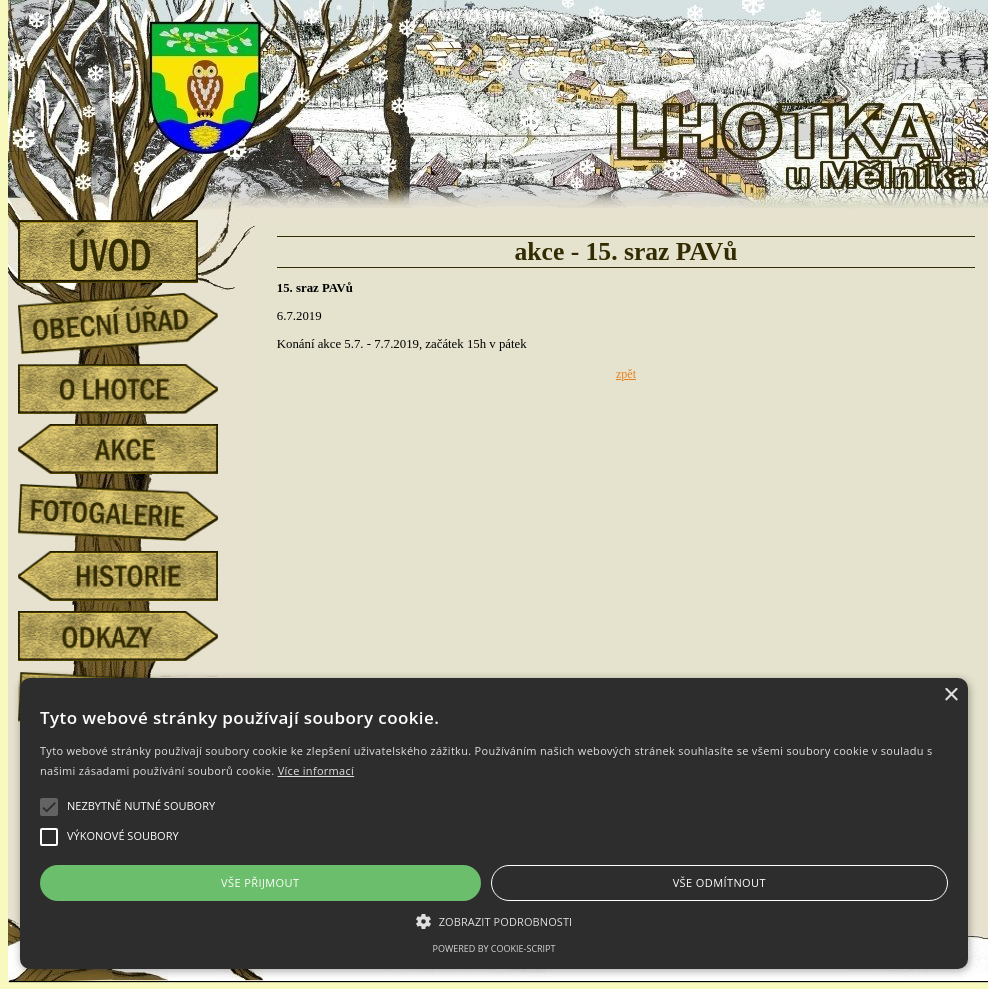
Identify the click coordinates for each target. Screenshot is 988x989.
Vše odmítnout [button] (719, 882)
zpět (626, 374)
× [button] (950, 695)
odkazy (133, 636)
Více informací (316, 770)
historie (133, 576)
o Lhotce (133, 389)
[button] (494, 920)
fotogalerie (133, 509)
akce (133, 449)
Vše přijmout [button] (260, 882)
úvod (133, 245)
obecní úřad (133, 318)
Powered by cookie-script (494, 948)
